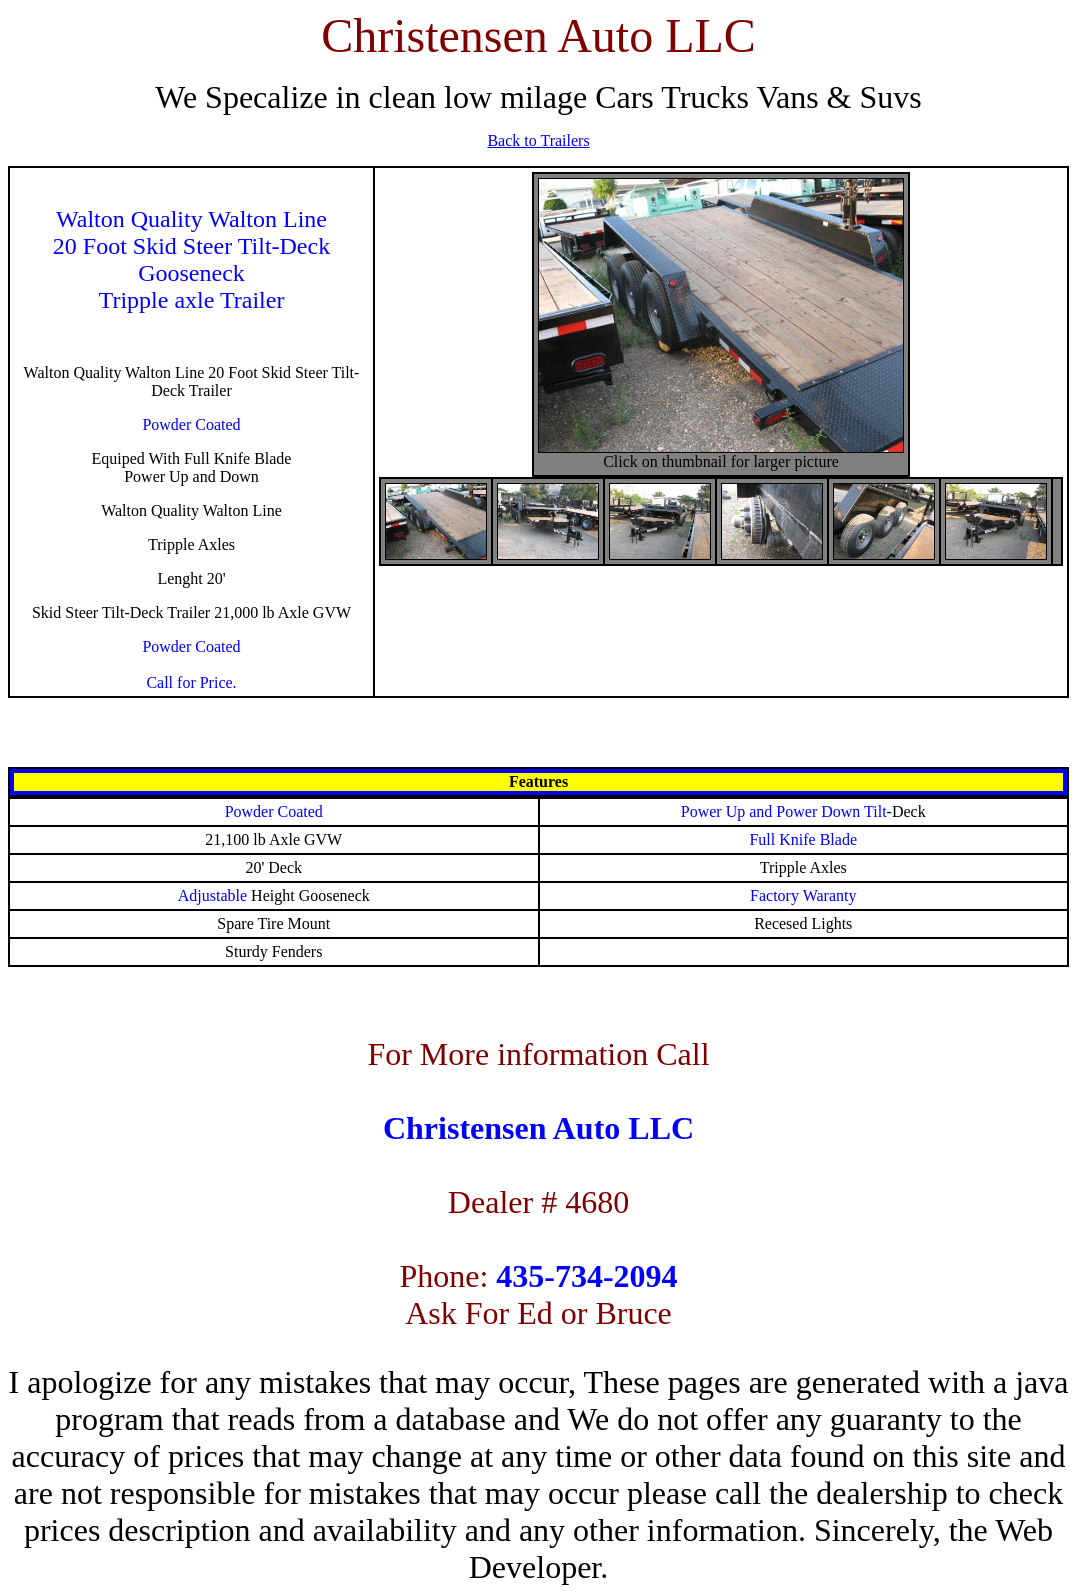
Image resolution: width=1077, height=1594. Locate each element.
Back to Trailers (538, 140)
